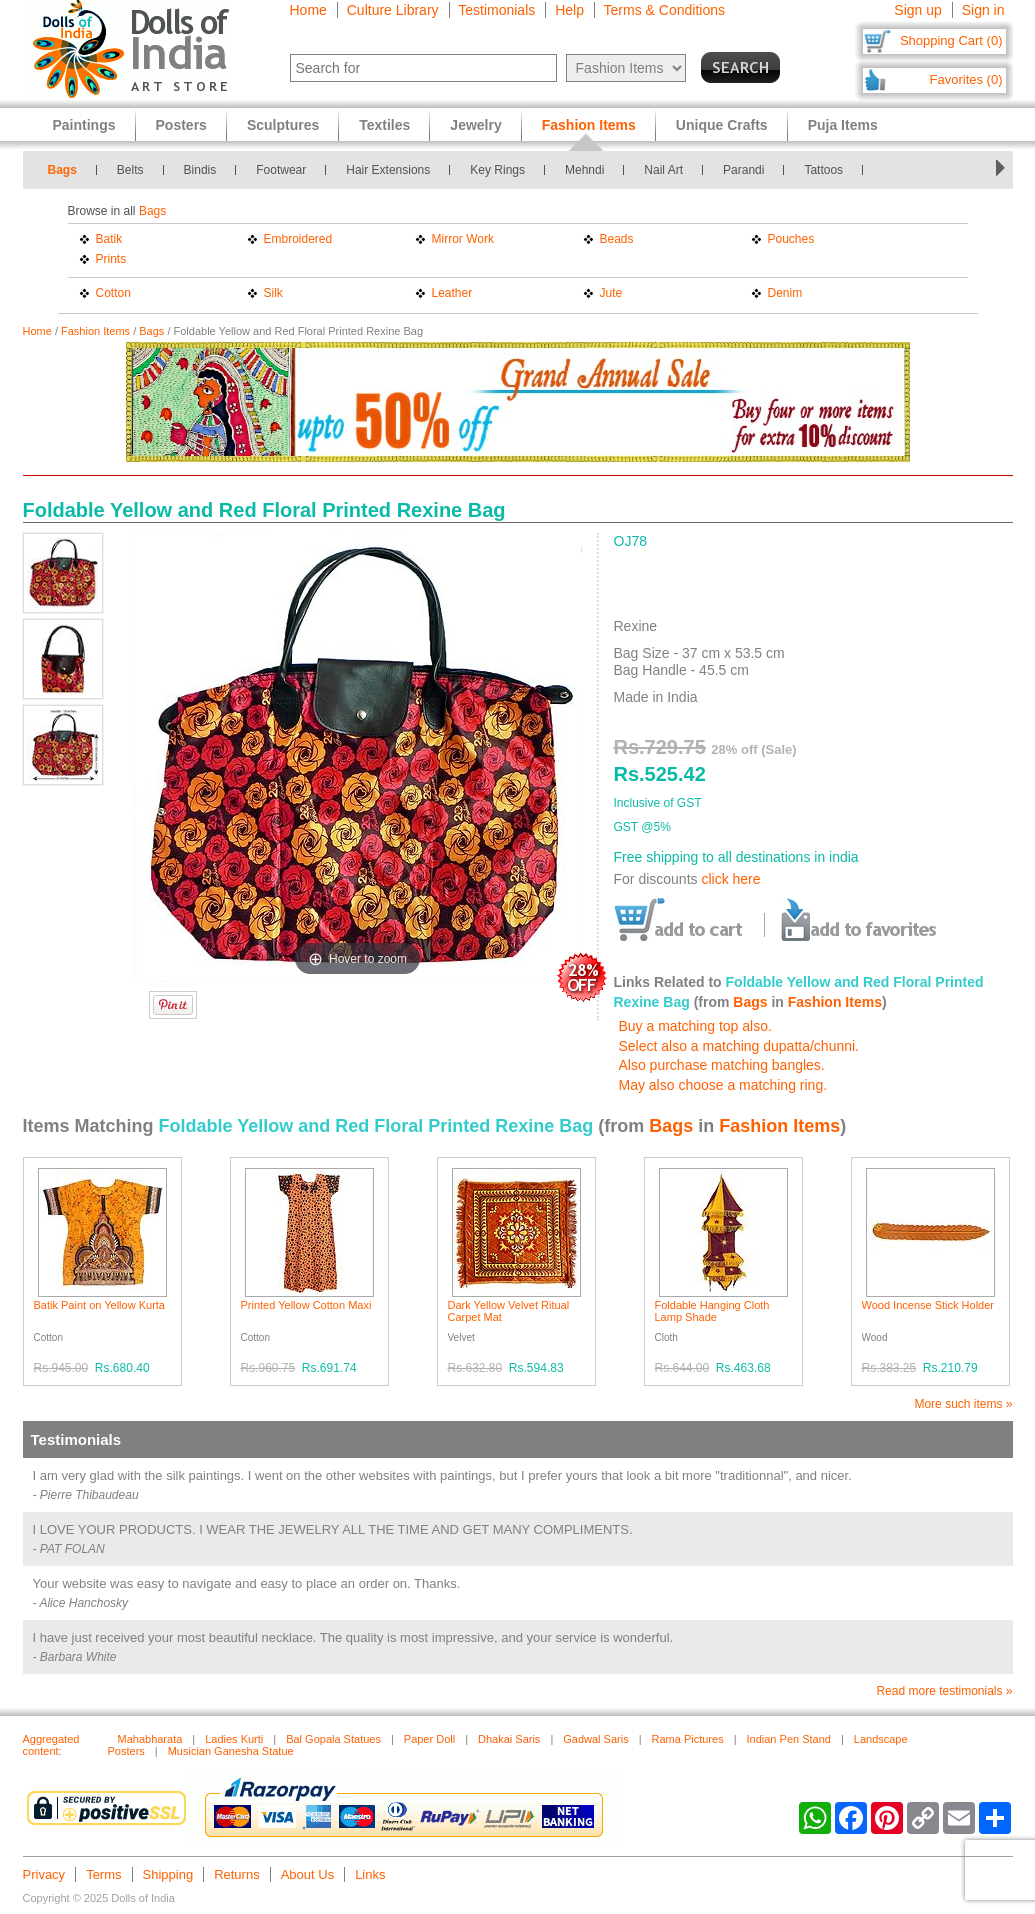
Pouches (791, 239)
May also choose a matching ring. (723, 1085)
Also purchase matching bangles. (722, 1065)
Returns (237, 1874)
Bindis (200, 170)
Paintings (84, 125)
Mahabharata (150, 1739)
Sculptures (283, 125)
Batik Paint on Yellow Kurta (99, 1305)
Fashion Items (95, 331)
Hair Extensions (388, 170)
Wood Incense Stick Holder (928, 1305)
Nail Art (663, 170)
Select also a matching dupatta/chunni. (739, 1046)
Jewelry (475, 125)
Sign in (983, 10)
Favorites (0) (966, 79)
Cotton (113, 293)
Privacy (44, 1874)
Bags (62, 170)
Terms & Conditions (664, 10)
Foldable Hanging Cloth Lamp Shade (712, 1311)
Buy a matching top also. (695, 1026)
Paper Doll (429, 1739)
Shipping (168, 1874)
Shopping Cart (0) (951, 40)
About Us (307, 1874)
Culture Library (393, 10)
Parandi (743, 170)
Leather (452, 293)
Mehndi (584, 170)
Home (308, 10)
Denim (785, 293)
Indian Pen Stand (789, 1739)
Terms (103, 1874)
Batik (109, 239)
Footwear (281, 170)
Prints (111, 259)
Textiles (384, 125)
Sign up (917, 10)
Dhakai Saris (509, 1739)
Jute (611, 293)
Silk (273, 293)
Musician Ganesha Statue (231, 1751)
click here (730, 879)
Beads (617, 239)
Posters (181, 125)
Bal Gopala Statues (333, 1739)
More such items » (963, 1404)
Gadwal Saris (595, 1739)
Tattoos (823, 170)
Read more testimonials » (944, 1691)
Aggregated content (51, 1745)
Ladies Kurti (234, 1739)
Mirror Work (463, 239)
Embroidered (298, 239)
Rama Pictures (688, 1739)
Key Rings (497, 170)
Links (370, 1874)
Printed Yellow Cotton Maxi (306, 1305)
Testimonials (496, 10)
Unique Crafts (722, 125)
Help (569, 10)
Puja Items (843, 125)
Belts (130, 170)
